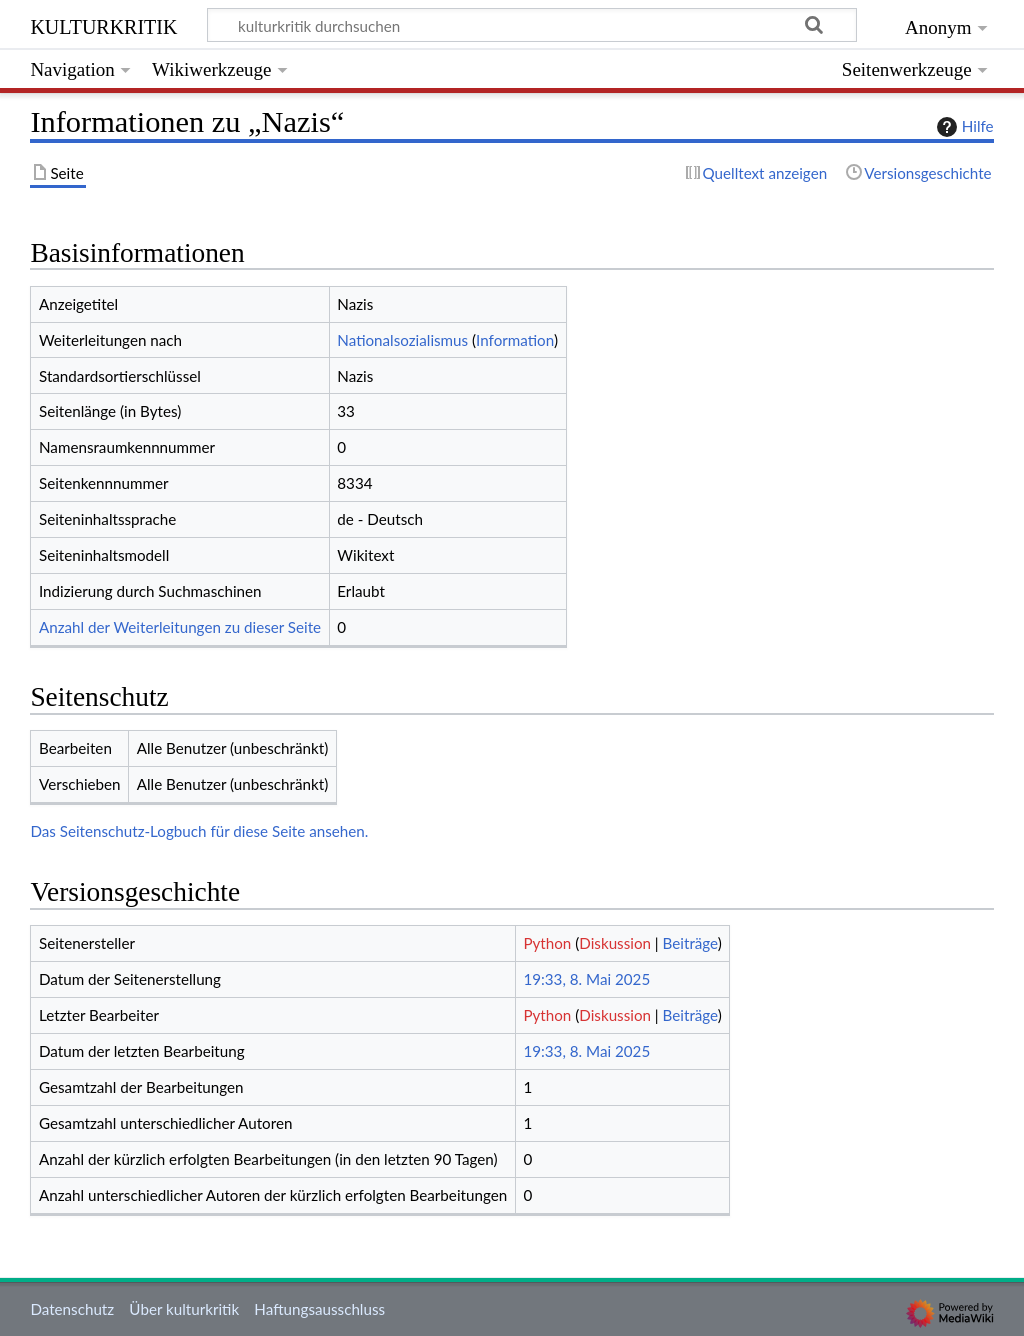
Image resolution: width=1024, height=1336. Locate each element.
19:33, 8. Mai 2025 (586, 979)
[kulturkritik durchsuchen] (532, 25)
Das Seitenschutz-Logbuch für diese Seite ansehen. (199, 831)
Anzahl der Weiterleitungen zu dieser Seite (180, 627)
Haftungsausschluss (319, 1309)
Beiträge (690, 943)
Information (515, 340)
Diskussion (615, 943)
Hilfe (963, 127)
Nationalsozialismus (402, 340)
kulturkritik (103, 24)
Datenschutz (72, 1309)
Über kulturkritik (184, 1309)
